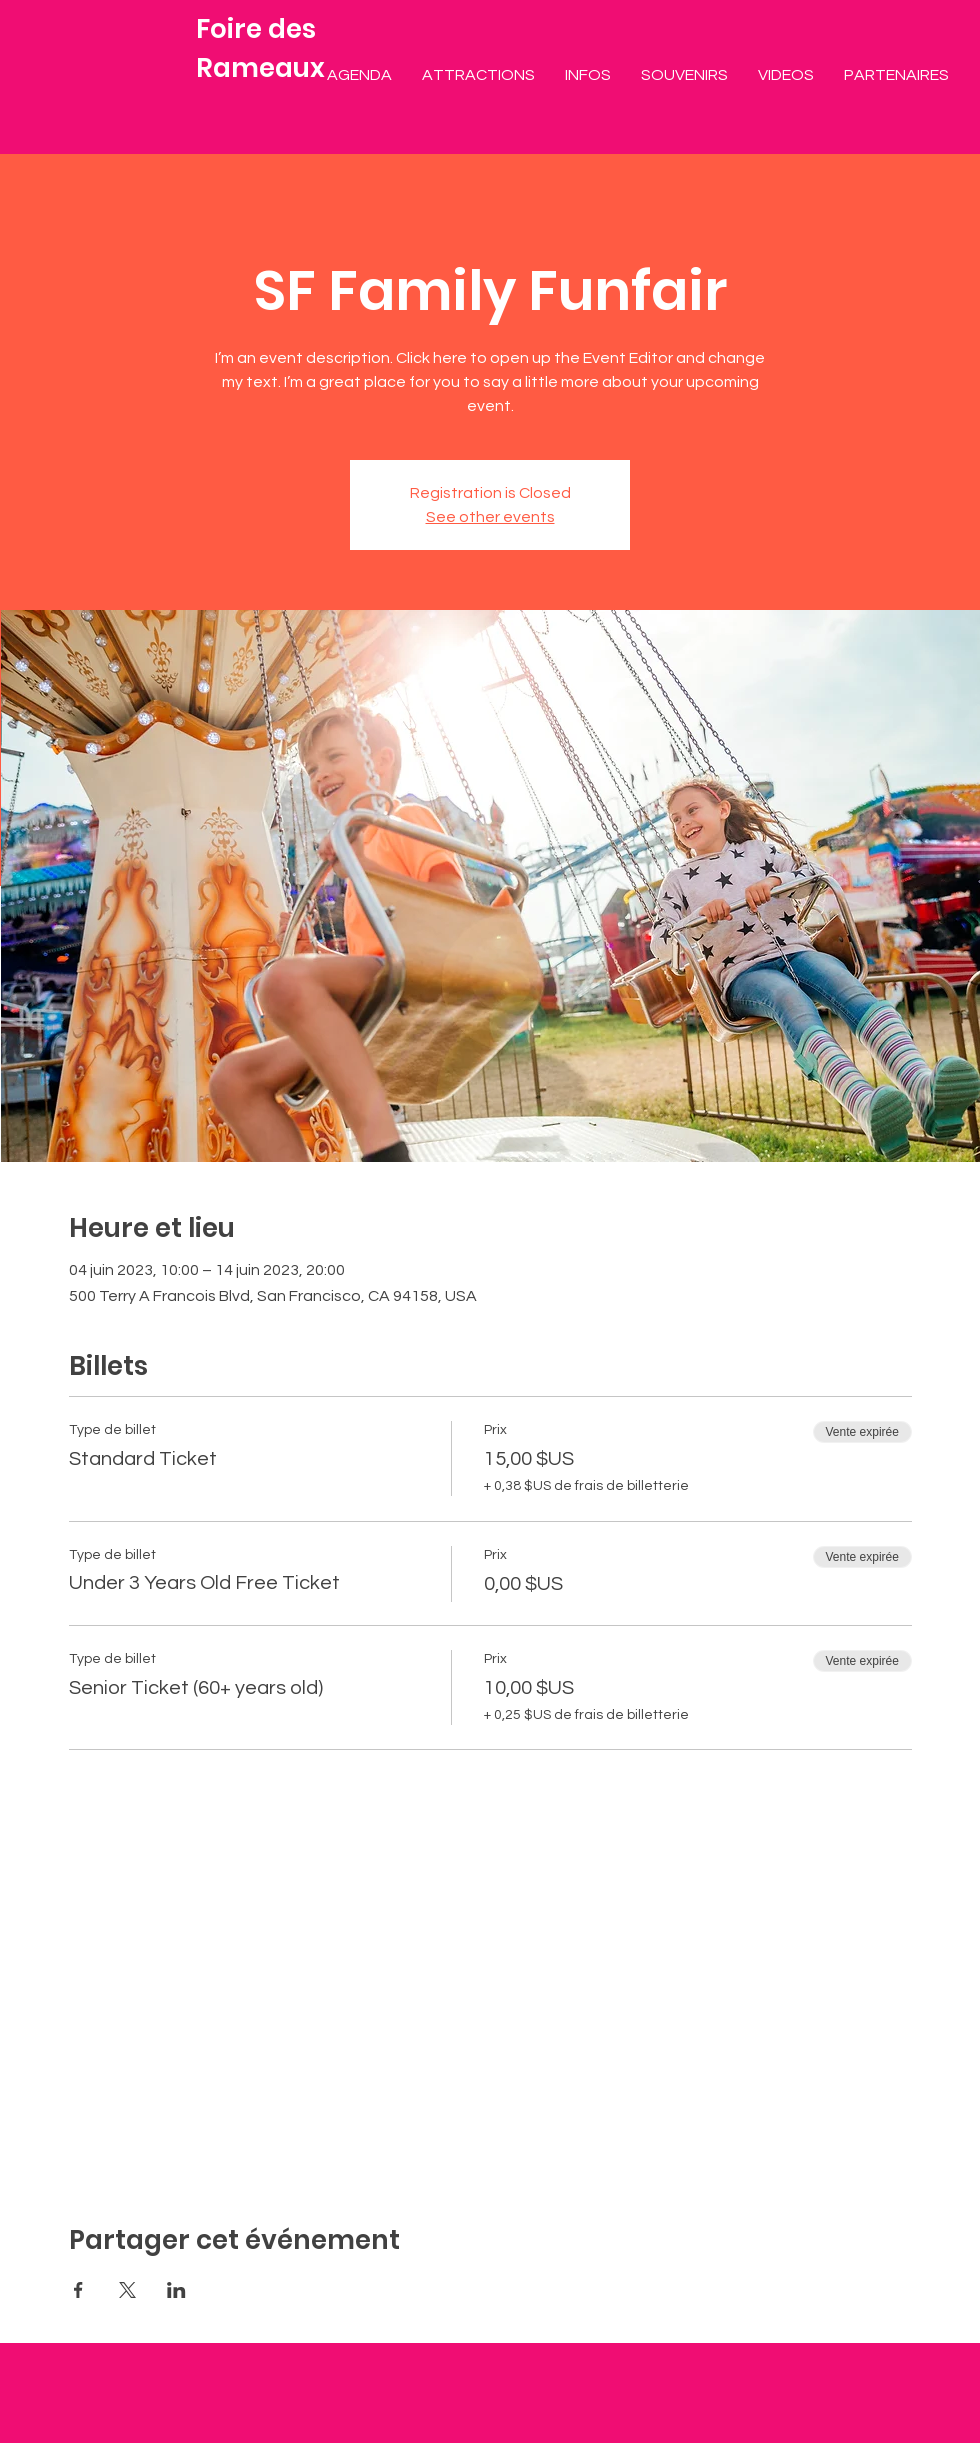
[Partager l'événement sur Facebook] (78, 2290)
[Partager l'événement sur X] (127, 2290)
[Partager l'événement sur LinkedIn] (176, 2290)
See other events (490, 517)
